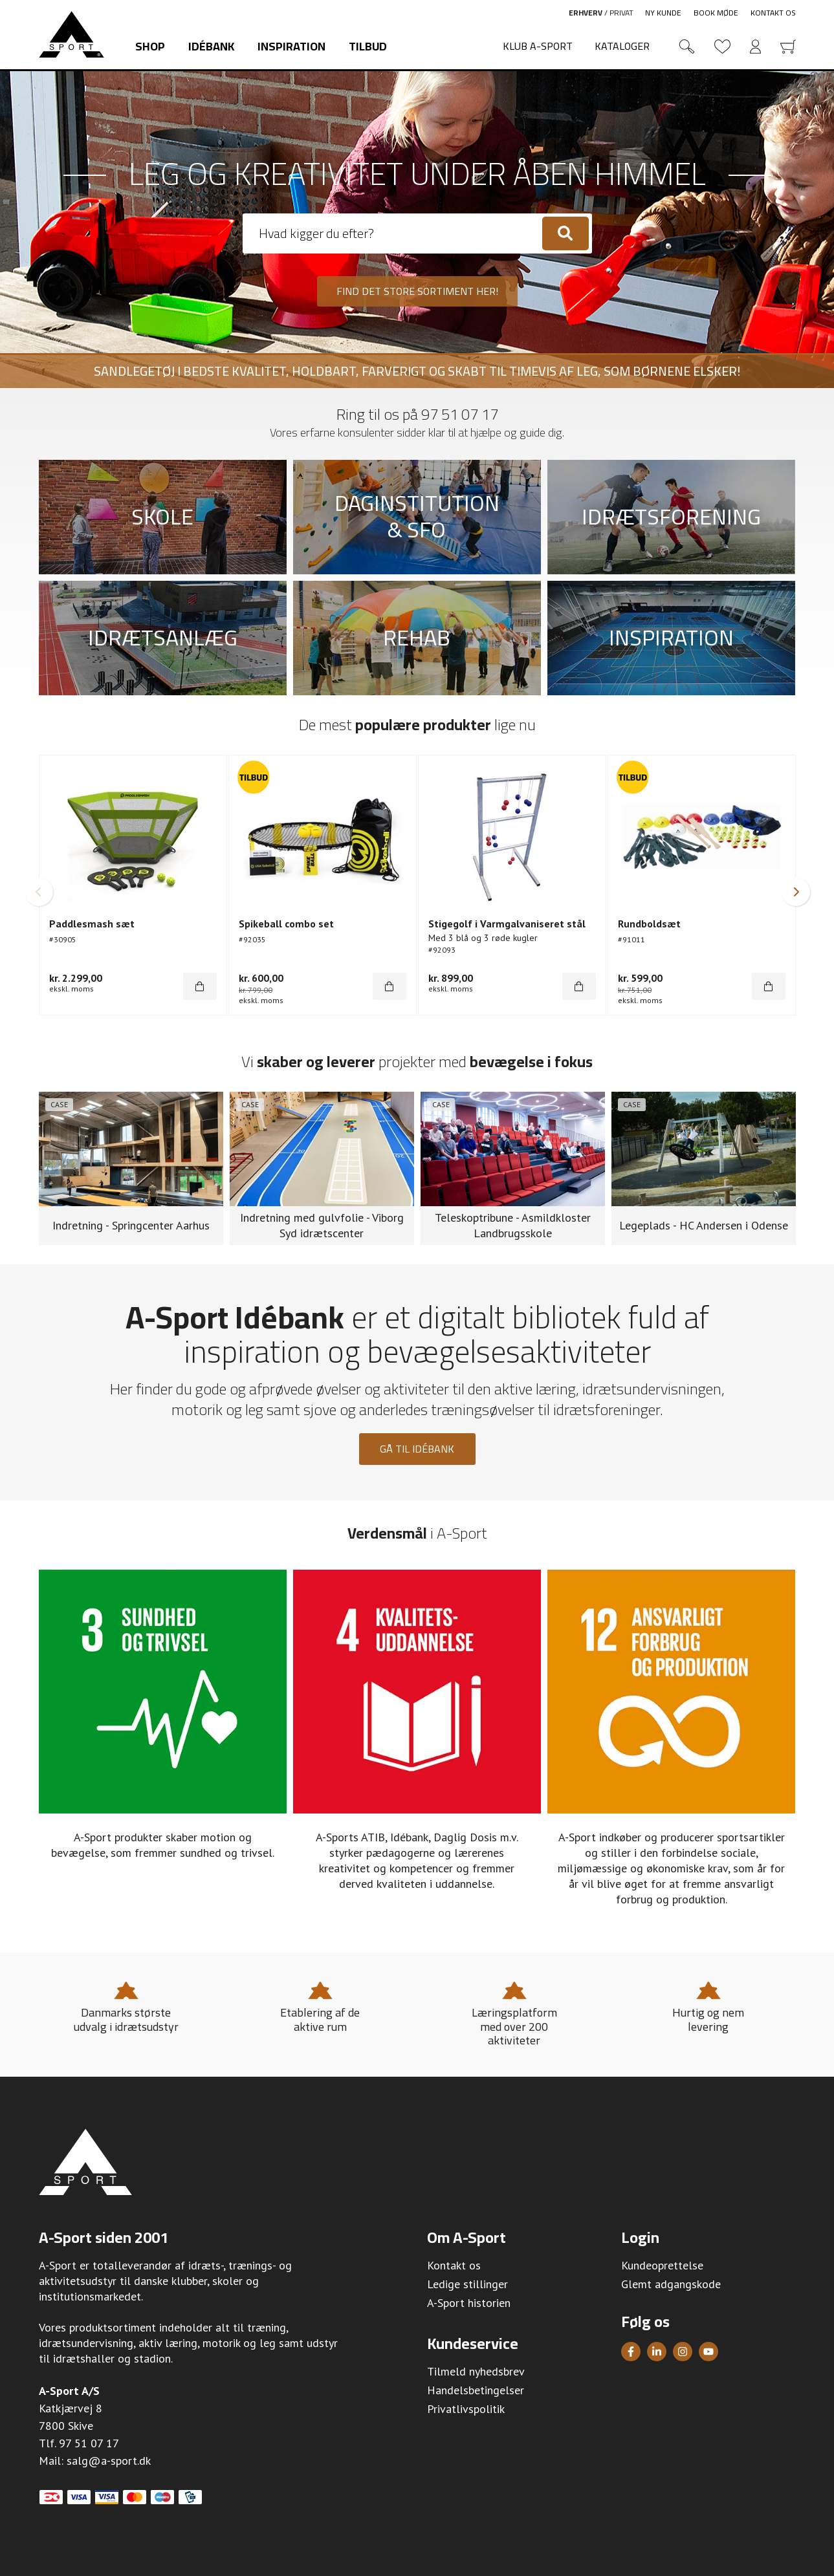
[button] (39, 892)
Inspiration (291, 46)
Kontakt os (773, 12)
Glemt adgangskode (671, 2284)
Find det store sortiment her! (417, 291)
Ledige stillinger (467, 2284)
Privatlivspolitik (466, 2408)
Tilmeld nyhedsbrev (476, 2371)
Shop (150, 46)
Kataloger (622, 46)
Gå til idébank (417, 1448)
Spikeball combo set (286, 923)
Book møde (716, 12)
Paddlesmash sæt (92, 923)
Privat (621, 12)
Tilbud (368, 46)
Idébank (211, 46)
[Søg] (565, 233)
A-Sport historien (468, 2302)
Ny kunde (663, 12)
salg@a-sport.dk (109, 2460)
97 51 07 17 (459, 414)
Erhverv (585, 12)
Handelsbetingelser (475, 2390)
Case (59, 1104)
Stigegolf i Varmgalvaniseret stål (507, 923)
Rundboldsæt (649, 923)
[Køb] (200, 986)
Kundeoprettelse (662, 2265)
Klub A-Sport (538, 46)
